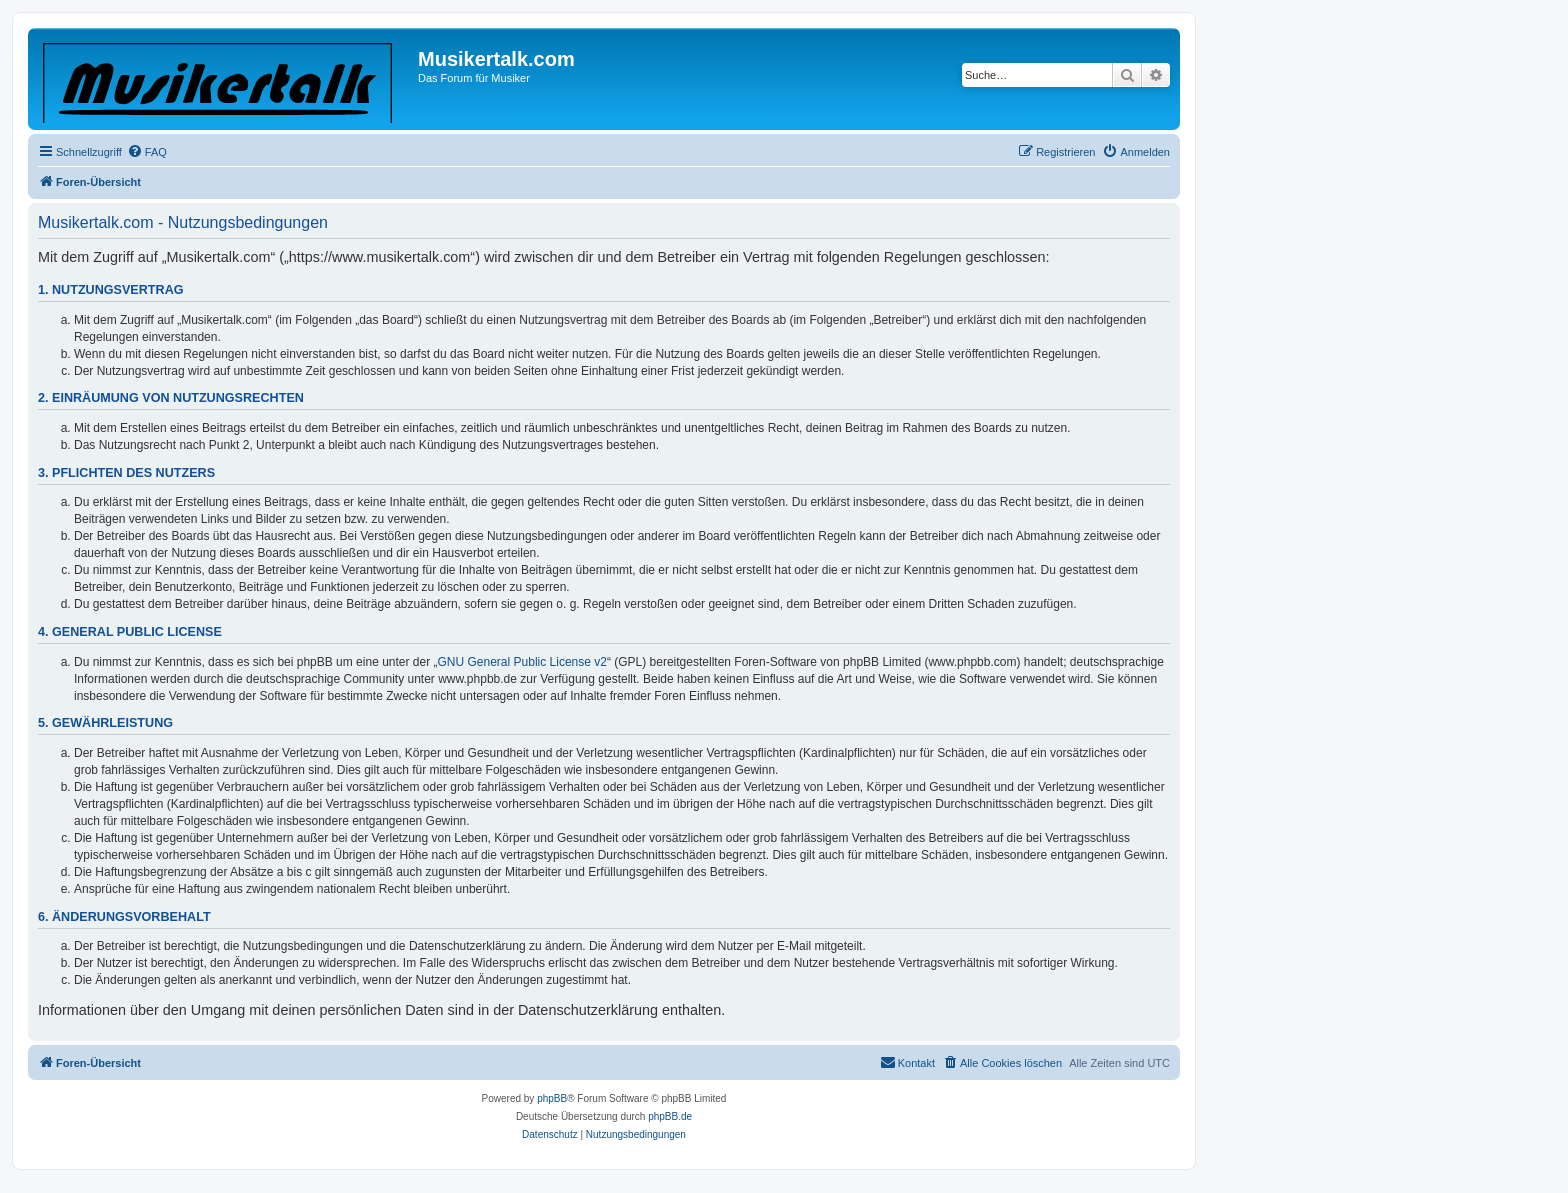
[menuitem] (147, 152)
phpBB (552, 1098)
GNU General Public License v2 (522, 662)
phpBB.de (670, 1116)
